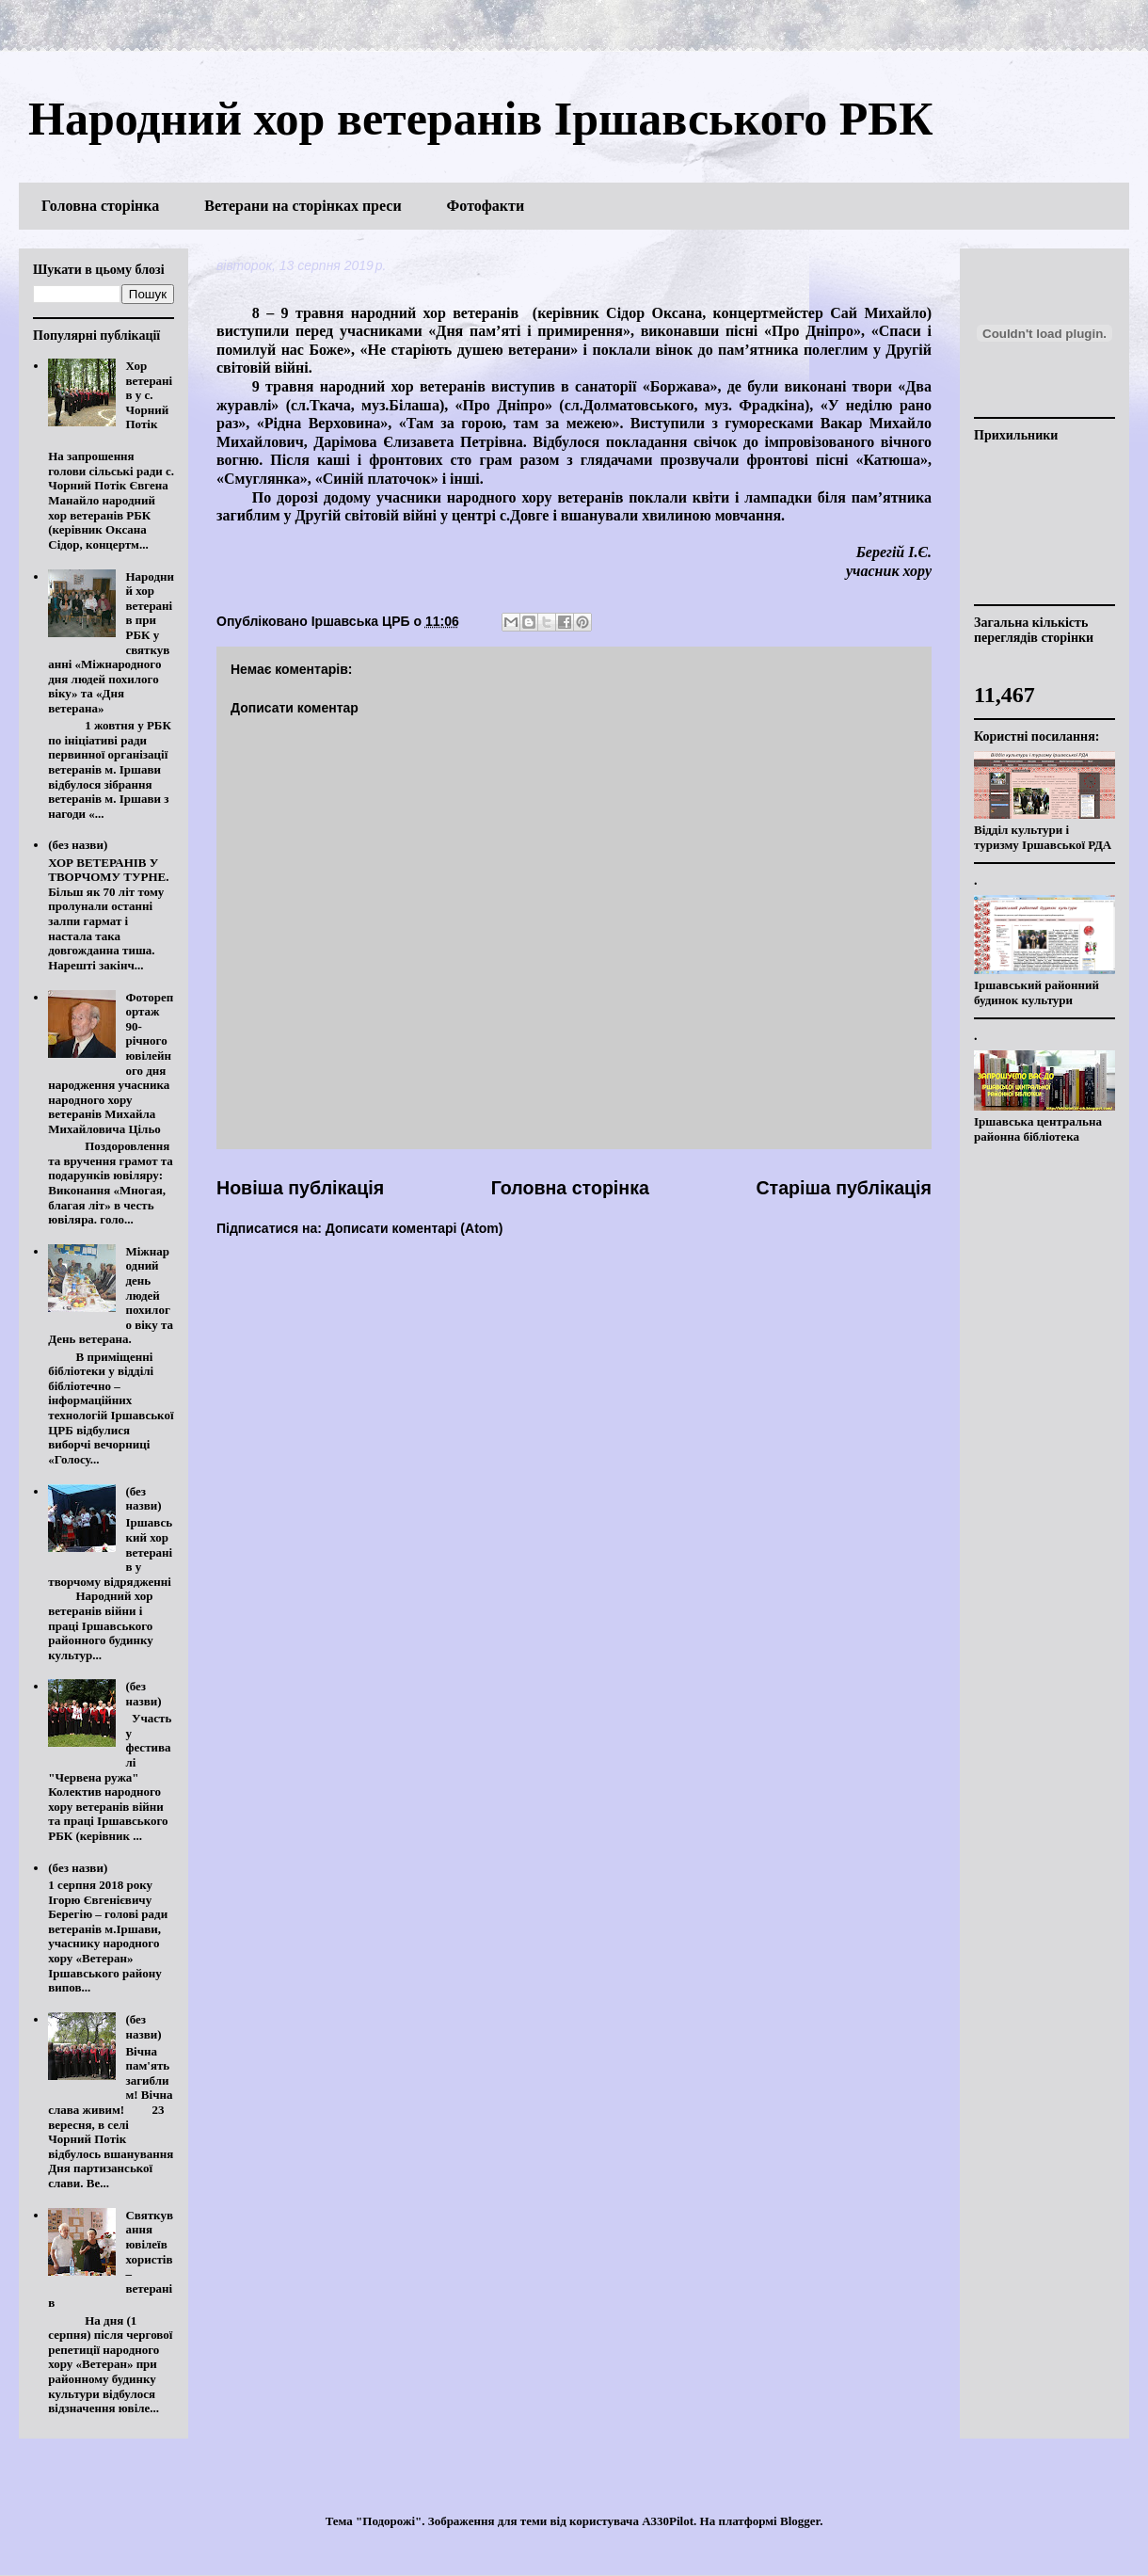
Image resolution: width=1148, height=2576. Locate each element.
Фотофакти (486, 206)
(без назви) (77, 845)
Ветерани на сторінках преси (302, 206)
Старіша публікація (844, 1187)
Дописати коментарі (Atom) (414, 1228)
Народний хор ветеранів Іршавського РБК (480, 118)
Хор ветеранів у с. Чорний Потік (148, 395)
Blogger (800, 2521)
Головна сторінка (100, 206)
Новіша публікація (300, 1187)
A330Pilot (668, 2521)
